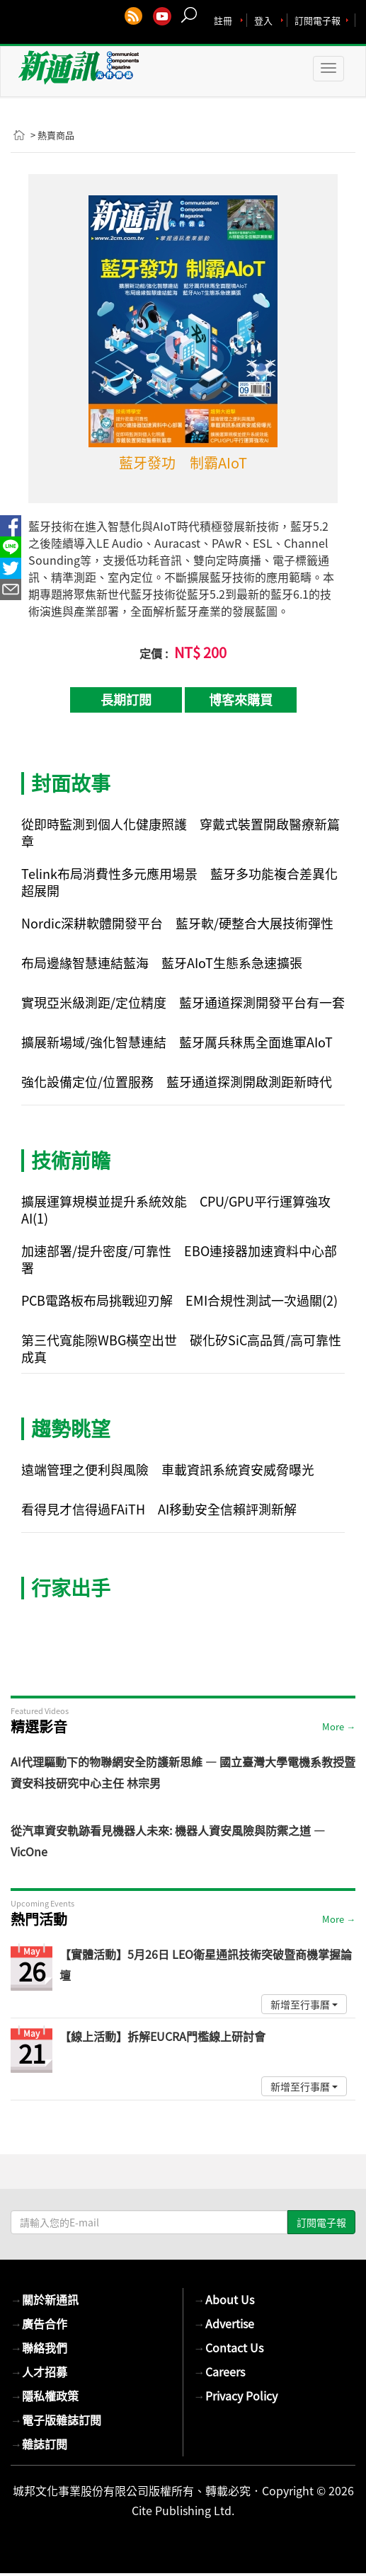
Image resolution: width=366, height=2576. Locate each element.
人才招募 (39, 2371)
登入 (263, 20)
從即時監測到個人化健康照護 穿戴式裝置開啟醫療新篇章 (180, 833)
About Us (224, 2299)
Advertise (224, 2323)
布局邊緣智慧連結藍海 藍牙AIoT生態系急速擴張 (161, 962)
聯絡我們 (39, 2347)
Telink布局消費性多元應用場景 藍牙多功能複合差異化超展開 (179, 882)
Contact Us (228, 2347)
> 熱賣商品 (52, 135)
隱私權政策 (45, 2395)
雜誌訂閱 (39, 2443)
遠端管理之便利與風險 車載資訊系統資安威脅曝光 (167, 1469)
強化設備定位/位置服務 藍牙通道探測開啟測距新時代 (176, 1081)
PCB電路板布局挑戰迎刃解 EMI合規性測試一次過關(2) (179, 1300)
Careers (219, 2371)
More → (338, 1726)
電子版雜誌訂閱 (56, 2419)
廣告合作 (39, 2323)
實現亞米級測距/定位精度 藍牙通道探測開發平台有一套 (183, 1002)
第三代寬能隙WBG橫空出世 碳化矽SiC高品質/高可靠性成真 (181, 1348)
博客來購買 (241, 699)
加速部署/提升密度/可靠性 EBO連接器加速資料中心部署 (179, 1259)
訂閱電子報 (317, 20)
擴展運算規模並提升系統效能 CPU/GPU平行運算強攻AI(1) (176, 1210)
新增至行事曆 (304, 2004)
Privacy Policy (236, 2395)
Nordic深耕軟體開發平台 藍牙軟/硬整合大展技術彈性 (177, 923)
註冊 (223, 20)
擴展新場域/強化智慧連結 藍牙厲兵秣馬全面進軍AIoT (177, 1042)
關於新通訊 (45, 2299)
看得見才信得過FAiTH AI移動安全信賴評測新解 (159, 1509)
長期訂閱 (126, 699)
